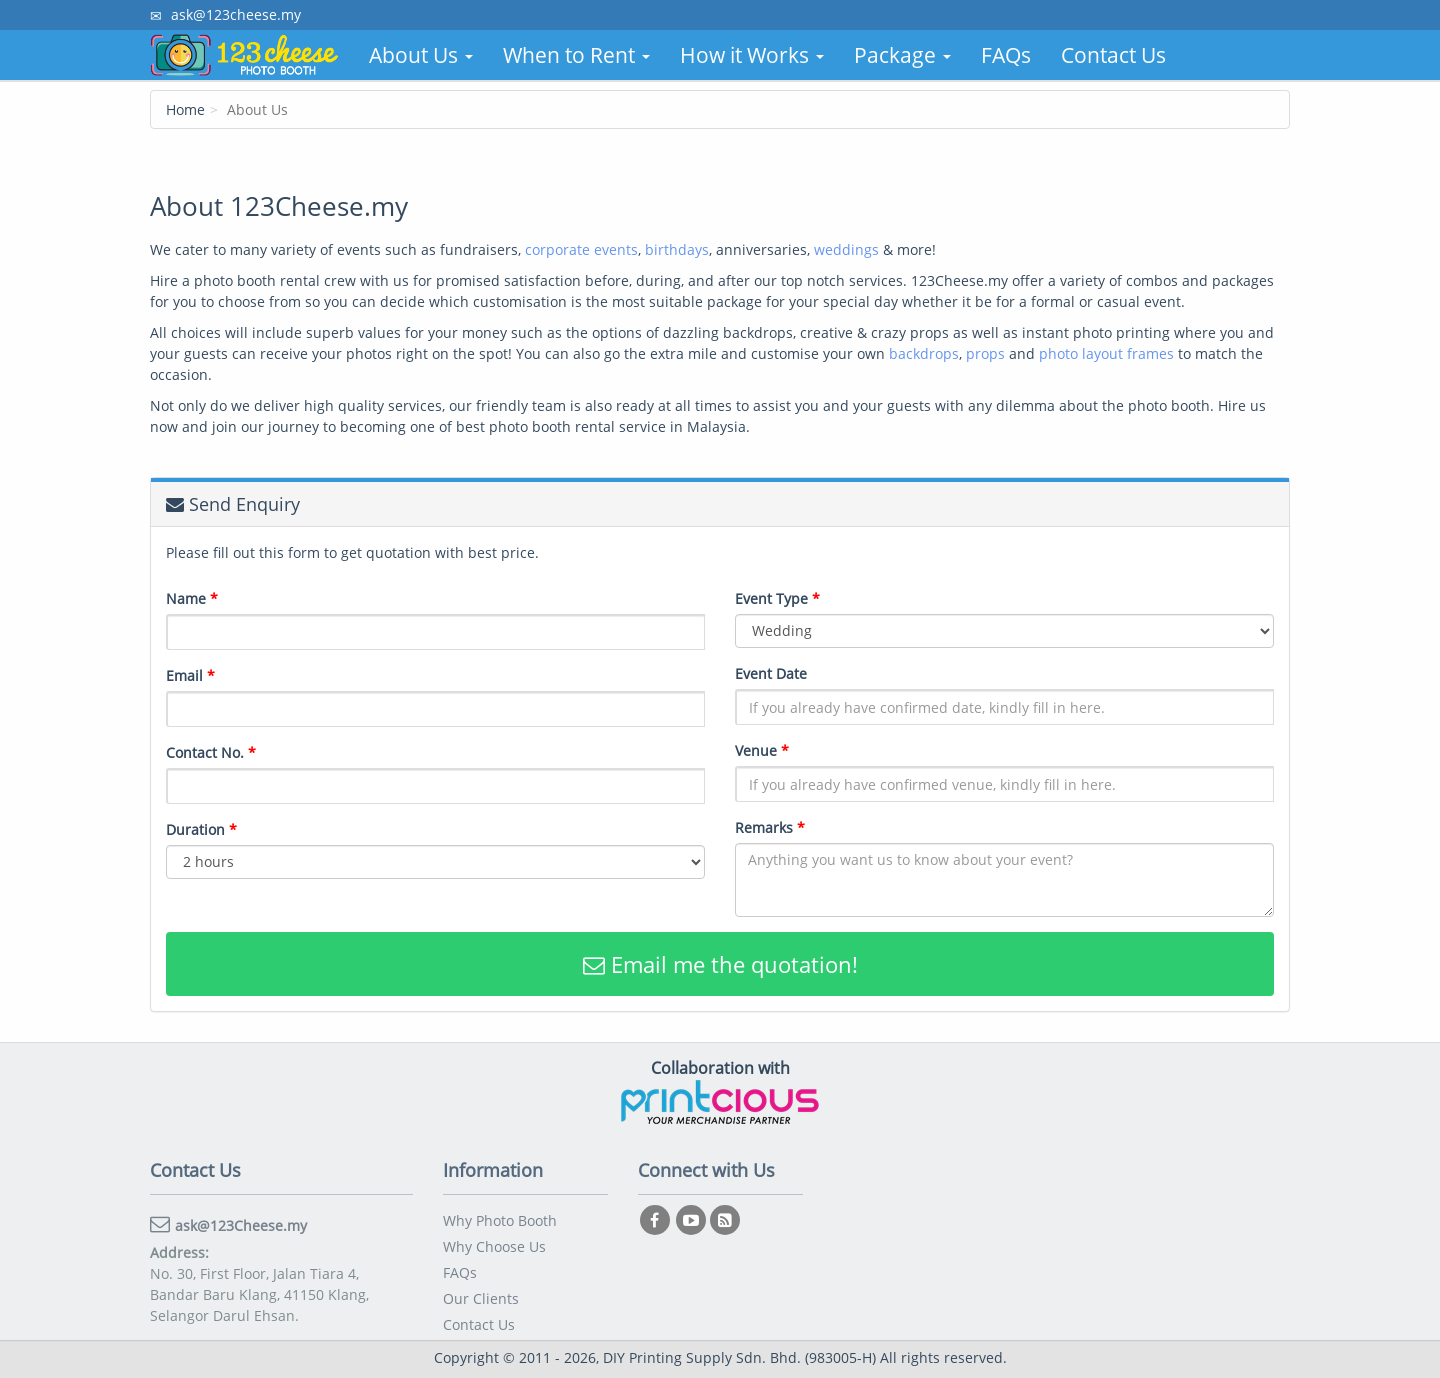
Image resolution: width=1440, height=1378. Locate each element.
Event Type (777, 598)
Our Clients (481, 1298)
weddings (846, 249)
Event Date (771, 673)
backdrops (924, 353)
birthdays (677, 249)
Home (185, 109)
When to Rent (576, 55)
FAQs (1006, 55)
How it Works (752, 55)
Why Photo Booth (500, 1220)
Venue (762, 750)
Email (190, 675)
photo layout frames (1106, 353)
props (985, 353)
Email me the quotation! (720, 964)
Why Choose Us (494, 1246)
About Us (421, 55)
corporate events (581, 249)
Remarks (770, 827)
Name (192, 598)
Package (902, 55)
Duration (201, 829)
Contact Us (1113, 55)
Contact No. (211, 752)
